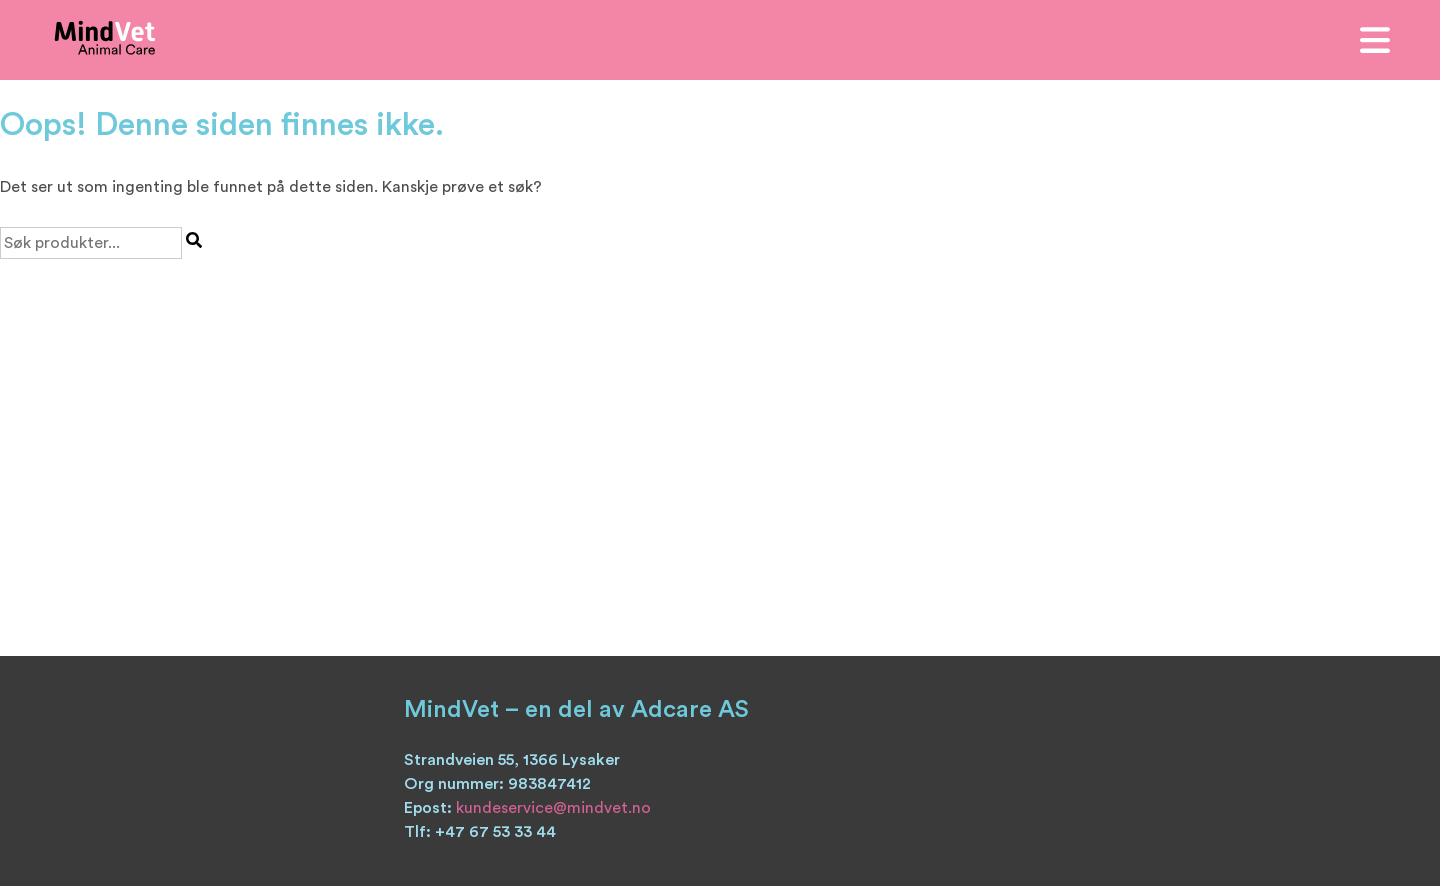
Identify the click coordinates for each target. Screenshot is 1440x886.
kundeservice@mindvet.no (553, 808)
